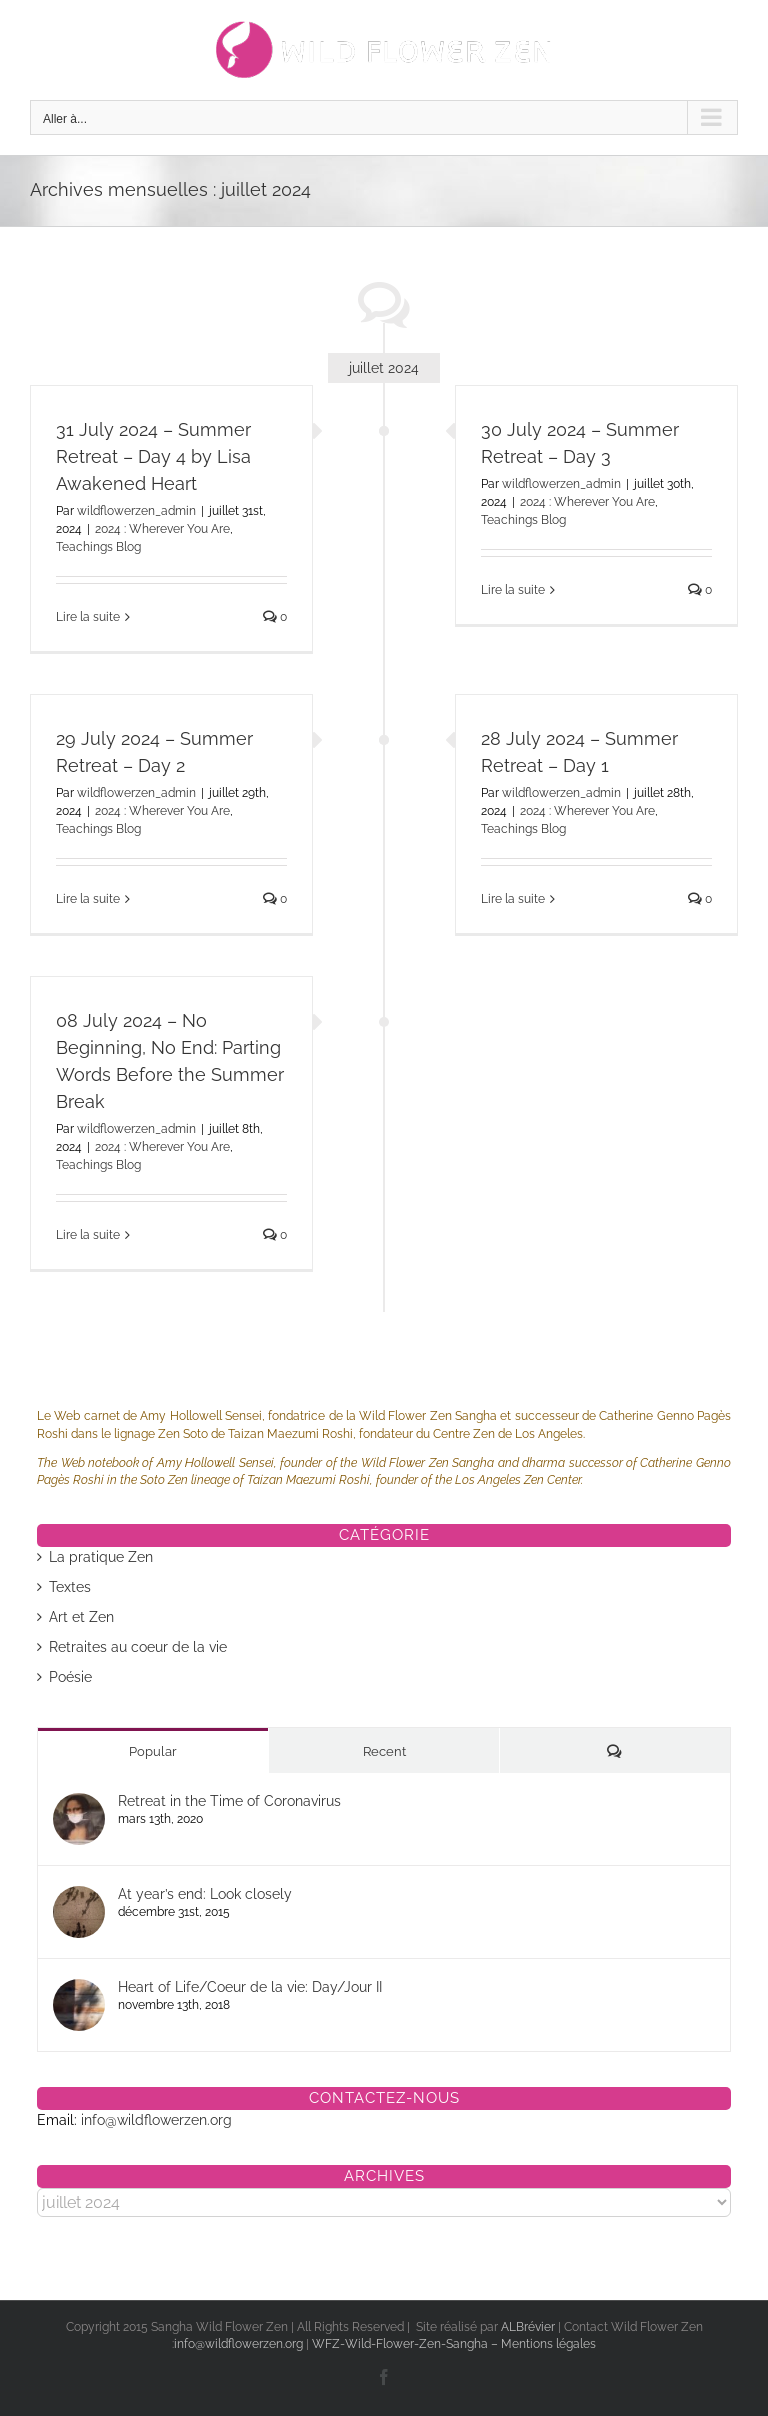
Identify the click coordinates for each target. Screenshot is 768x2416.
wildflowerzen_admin (136, 511)
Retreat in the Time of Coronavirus (229, 1801)
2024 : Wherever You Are (162, 529)
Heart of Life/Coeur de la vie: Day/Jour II (250, 1987)
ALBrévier (529, 2327)
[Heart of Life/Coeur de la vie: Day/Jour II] (79, 1989)
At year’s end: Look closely (205, 1894)
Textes (70, 1587)
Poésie (70, 1677)
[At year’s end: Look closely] (79, 1896)
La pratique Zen (101, 1557)
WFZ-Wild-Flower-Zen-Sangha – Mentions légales (454, 2344)
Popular (153, 1751)
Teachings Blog (98, 547)
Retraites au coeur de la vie (138, 1647)
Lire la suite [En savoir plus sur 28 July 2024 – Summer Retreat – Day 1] (513, 899)
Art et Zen (81, 1617)
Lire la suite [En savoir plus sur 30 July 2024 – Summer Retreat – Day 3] (513, 590)
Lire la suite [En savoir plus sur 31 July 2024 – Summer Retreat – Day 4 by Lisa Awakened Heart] (88, 617)
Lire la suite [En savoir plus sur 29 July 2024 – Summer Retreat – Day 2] (88, 899)
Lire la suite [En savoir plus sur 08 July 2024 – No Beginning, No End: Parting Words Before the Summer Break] (88, 1235)
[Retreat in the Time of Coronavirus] (79, 1803)
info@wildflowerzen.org (156, 2120)
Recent (384, 1751)
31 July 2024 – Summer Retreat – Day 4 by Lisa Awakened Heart (153, 456)
